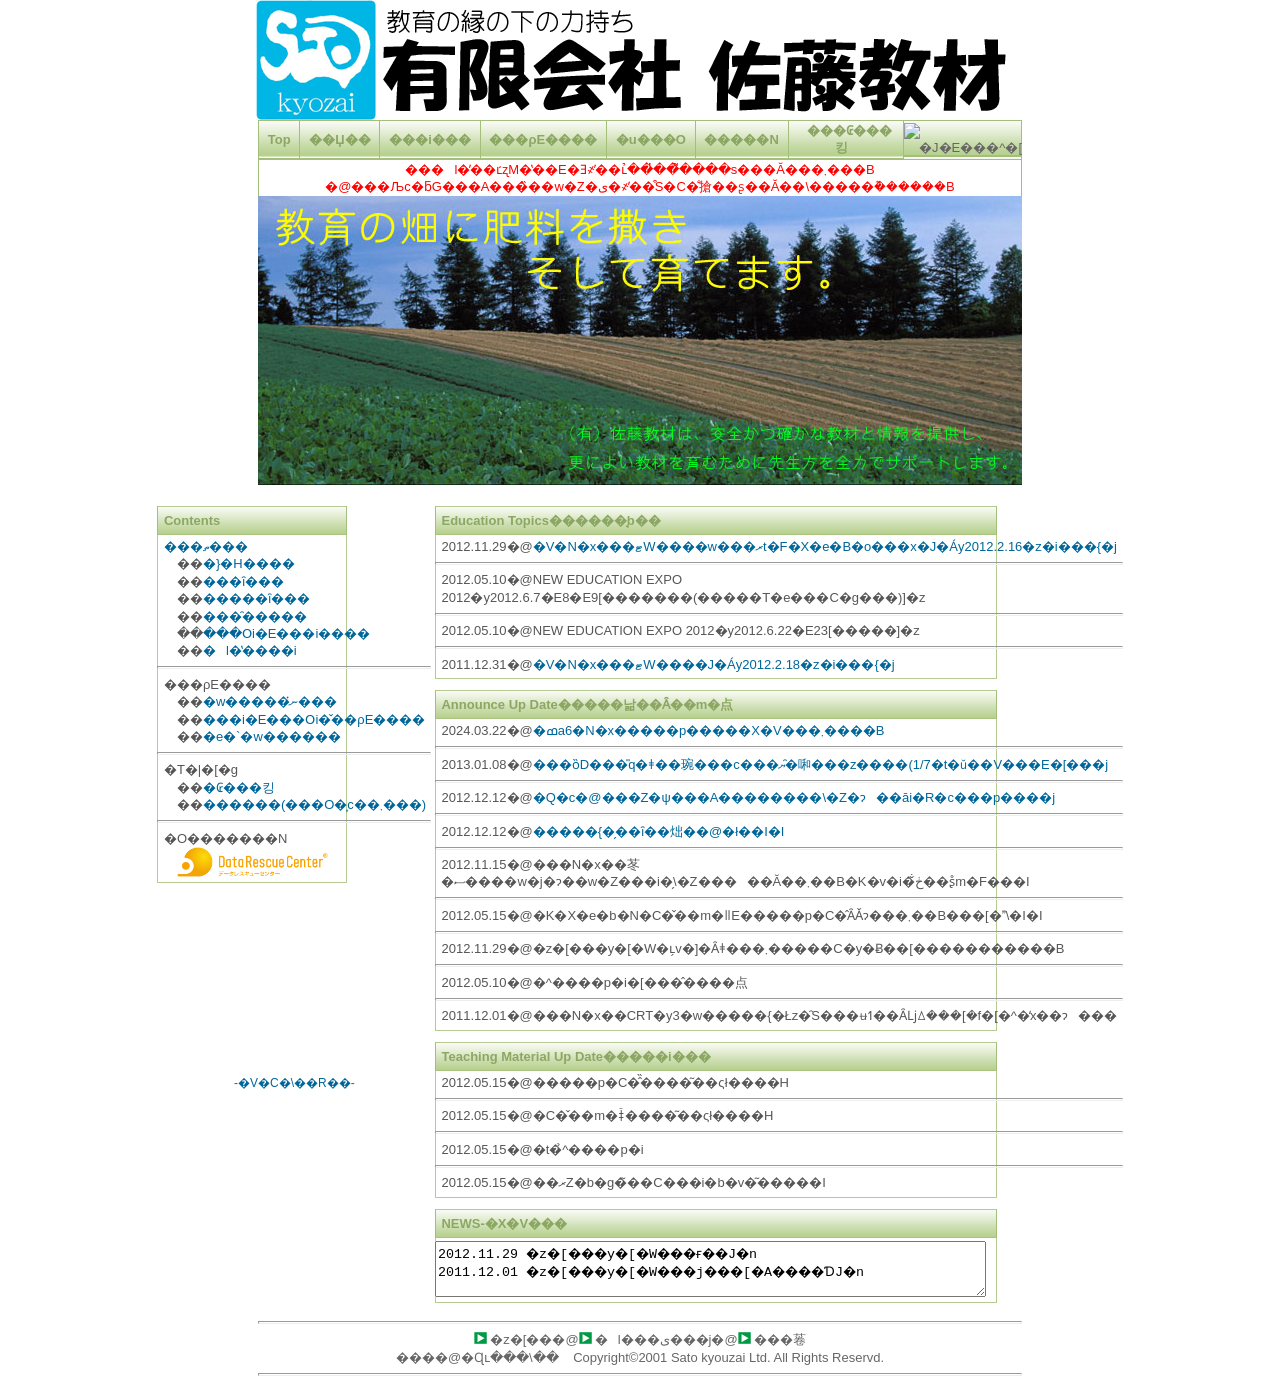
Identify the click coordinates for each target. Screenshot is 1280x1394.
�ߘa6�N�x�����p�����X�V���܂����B (709, 730)
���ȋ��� (243, 581)
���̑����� (255, 616)
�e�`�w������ (272, 736)
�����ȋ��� (256, 598)
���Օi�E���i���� (286, 633)
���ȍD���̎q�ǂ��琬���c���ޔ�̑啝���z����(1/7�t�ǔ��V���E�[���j (820, 764)
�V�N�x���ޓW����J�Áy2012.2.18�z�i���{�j (714, 664)
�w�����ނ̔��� (270, 701)
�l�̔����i (250, 650)
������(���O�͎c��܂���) (314, 804)
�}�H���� (249, 563)
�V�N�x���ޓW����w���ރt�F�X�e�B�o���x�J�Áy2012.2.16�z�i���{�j (825, 546)
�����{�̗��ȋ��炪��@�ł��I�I (659, 831)
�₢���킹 (239, 787)
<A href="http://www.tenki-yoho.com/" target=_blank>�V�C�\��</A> (294, 985)
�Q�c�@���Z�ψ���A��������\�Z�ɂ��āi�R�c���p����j (794, 797)
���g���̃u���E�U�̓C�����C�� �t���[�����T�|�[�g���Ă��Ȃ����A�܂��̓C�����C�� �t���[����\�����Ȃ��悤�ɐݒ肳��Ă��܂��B (640, 98)
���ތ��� (206, 546)
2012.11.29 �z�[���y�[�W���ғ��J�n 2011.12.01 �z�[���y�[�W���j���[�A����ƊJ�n (710, 1269)
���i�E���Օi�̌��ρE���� (314, 719)
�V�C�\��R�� (294, 1083)
